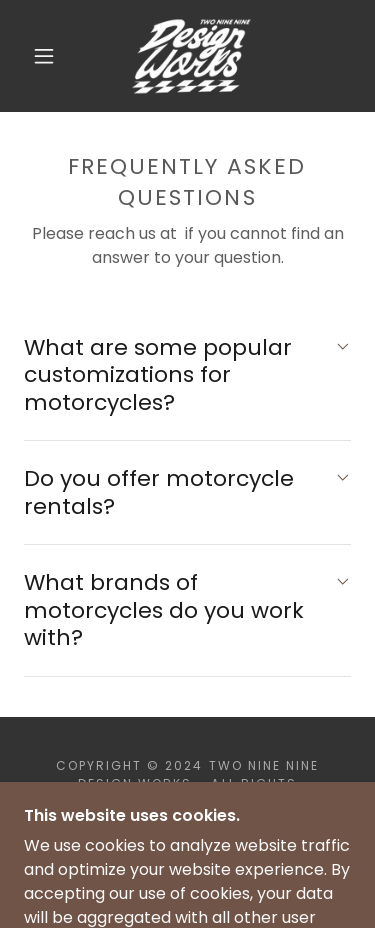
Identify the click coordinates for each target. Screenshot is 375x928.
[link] (190, 56)
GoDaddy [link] (237, 819)
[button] (44, 56)
